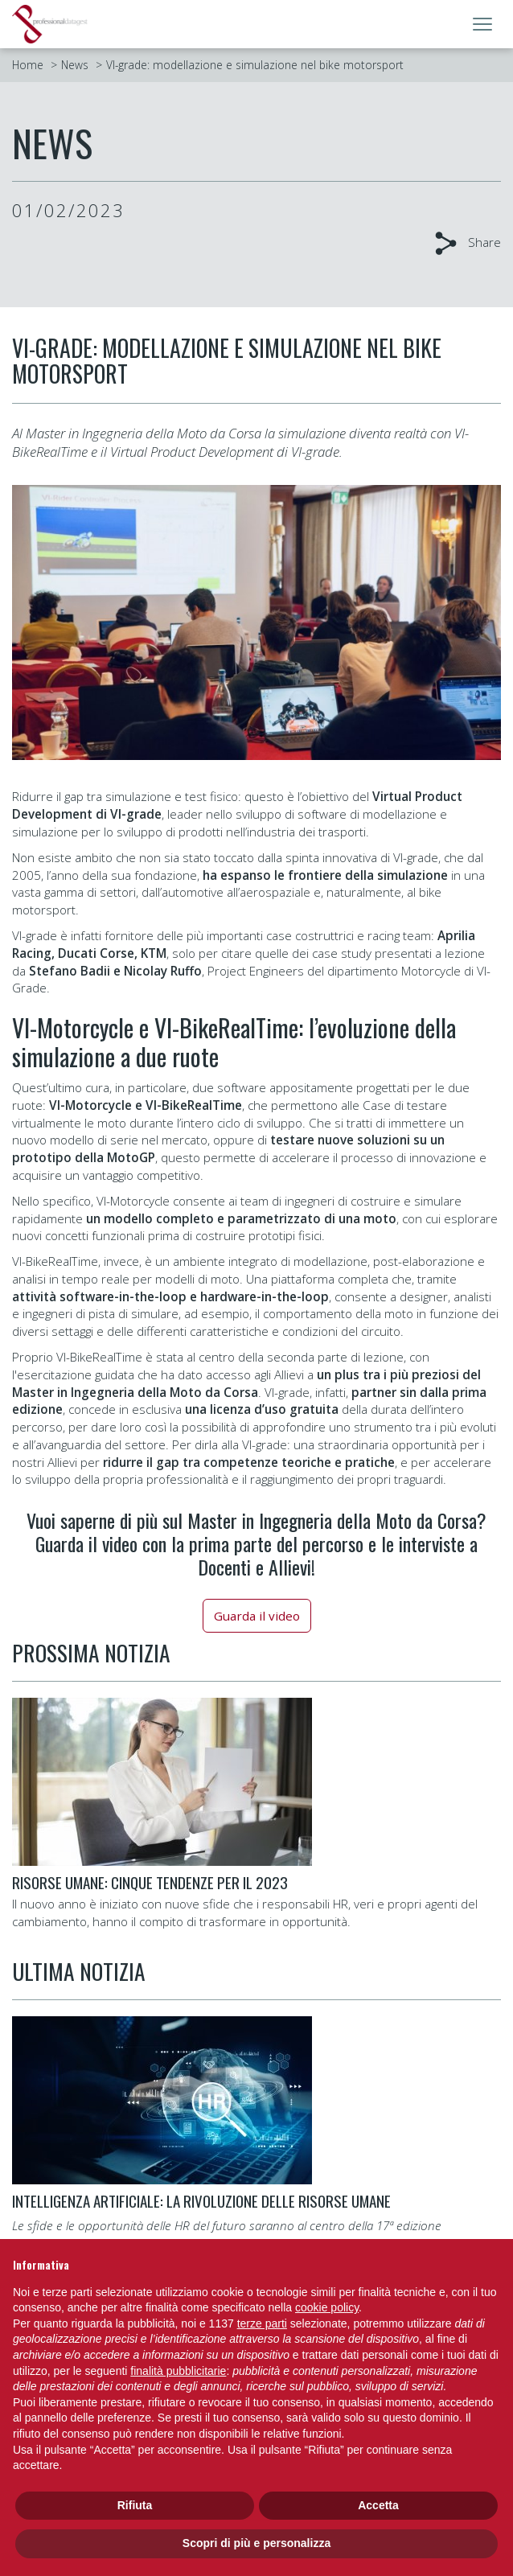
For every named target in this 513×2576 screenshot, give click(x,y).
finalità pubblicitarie (178, 2370)
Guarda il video (257, 1616)
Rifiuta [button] (135, 2505)
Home (27, 64)
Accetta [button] (378, 2505)
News (74, 64)
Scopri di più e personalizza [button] (256, 2543)
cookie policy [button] (327, 2307)
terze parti (262, 2323)
